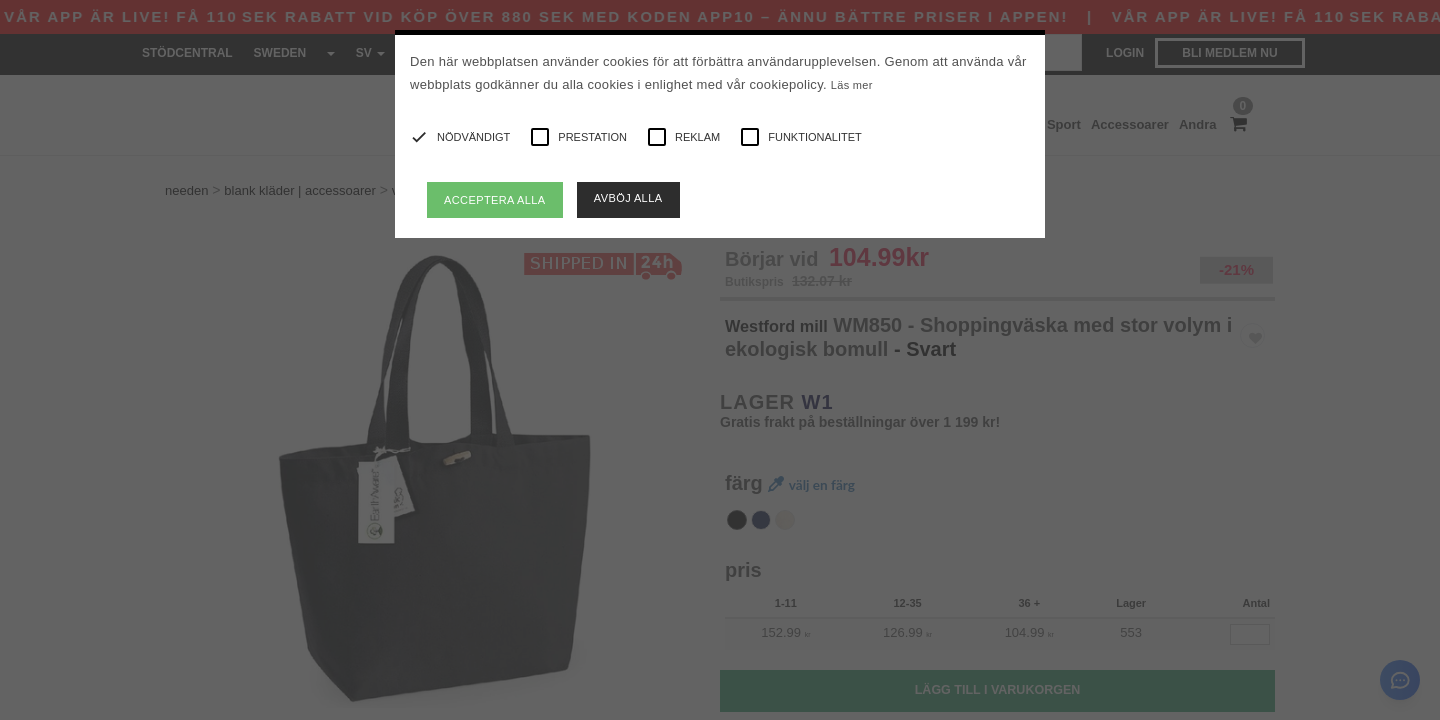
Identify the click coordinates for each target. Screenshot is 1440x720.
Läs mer (852, 85)
